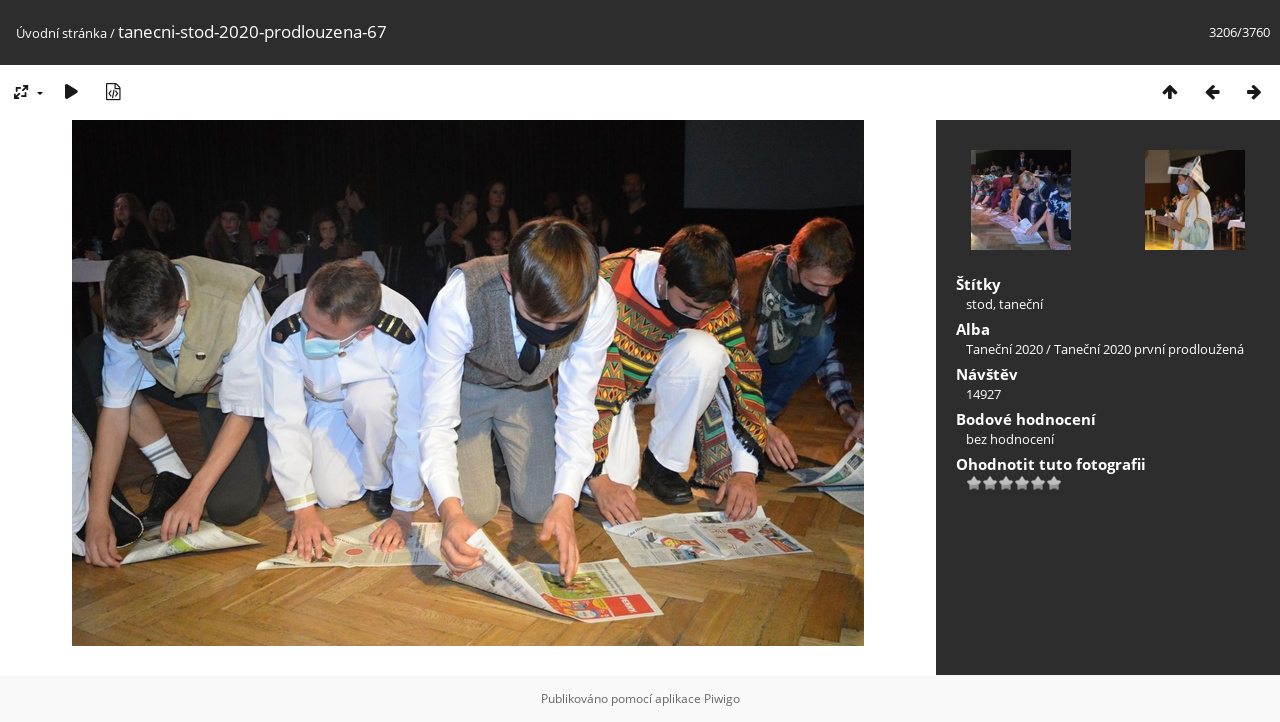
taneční (1021, 304)
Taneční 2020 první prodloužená (1149, 349)
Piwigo (722, 698)
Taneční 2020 (1004, 349)
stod (979, 304)
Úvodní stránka (61, 33)
